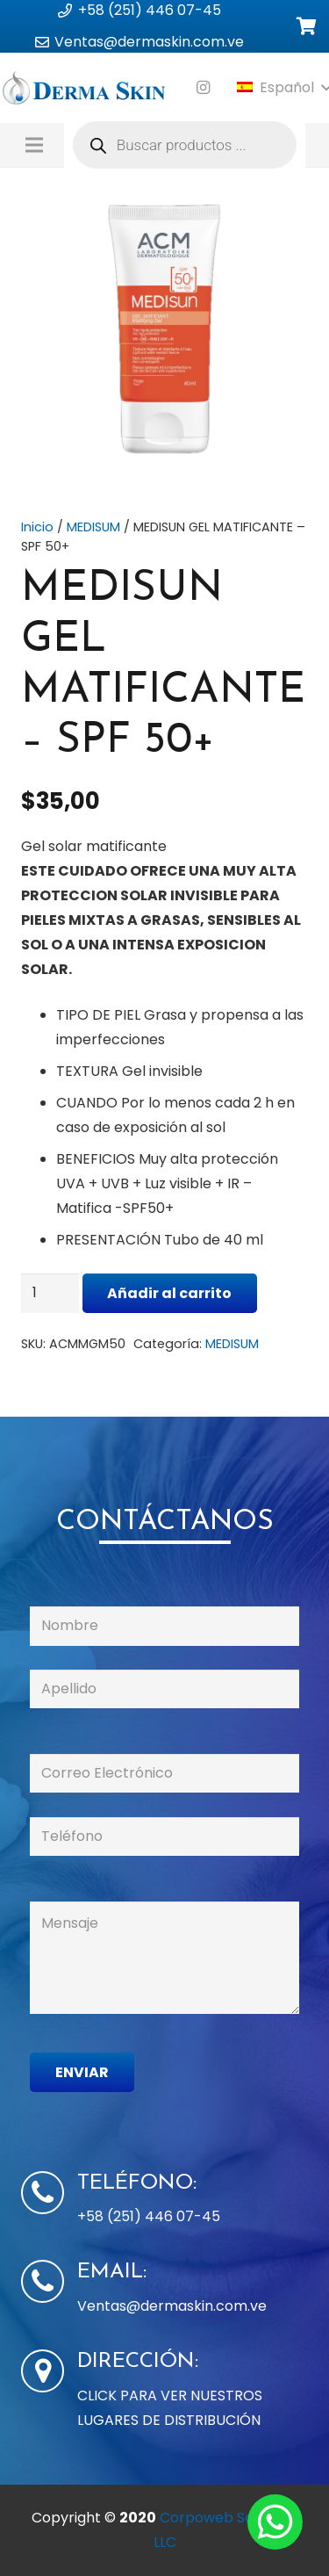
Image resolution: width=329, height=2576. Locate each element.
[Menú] (34, 145)
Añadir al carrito (169, 1293)
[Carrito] (307, 27)
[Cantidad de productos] (50, 1293)
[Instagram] (204, 88)
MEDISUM (93, 527)
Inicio (37, 527)
